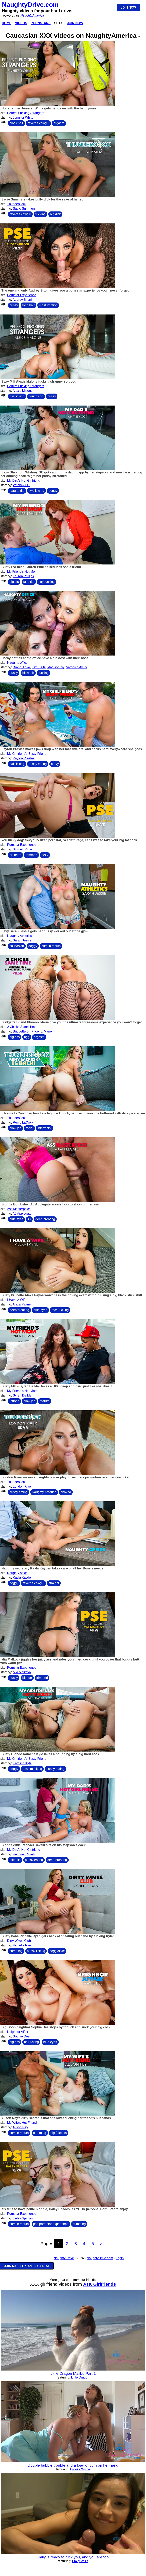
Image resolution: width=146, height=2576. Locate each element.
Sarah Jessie (22, 940)
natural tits (17, 490)
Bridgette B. (21, 1031)
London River (22, 1486)
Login (120, 2258)
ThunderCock (16, 204)
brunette (15, 855)
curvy (55, 764)
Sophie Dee (21, 2036)
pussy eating (38, 764)
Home (6, 23)
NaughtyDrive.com (30, 4)
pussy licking (36, 1951)
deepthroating (45, 1219)
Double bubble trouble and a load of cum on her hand (73, 2465)
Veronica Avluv (76, 667)
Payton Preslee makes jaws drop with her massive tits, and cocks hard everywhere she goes (71, 749)
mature (45, 1401)
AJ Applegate (22, 1213)
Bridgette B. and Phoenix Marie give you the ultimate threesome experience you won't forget (71, 1022)
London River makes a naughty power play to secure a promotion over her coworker (65, 1477)
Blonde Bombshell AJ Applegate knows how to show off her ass (50, 1204)
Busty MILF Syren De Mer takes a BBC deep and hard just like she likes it (56, 1386)
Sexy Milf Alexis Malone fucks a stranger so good (38, 381)
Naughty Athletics (19, 935)
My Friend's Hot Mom (22, 571)
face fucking (60, 1310)
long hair (28, 305)
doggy (53, 490)
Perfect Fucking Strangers (25, 113)
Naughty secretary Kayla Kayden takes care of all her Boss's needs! (52, 1568)
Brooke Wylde (80, 2469)
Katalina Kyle (22, 1763)
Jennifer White (23, 117)
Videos (21, 23)
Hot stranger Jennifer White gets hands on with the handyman (48, 108)
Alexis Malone (23, 390)
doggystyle (57, 1951)
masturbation (48, 305)
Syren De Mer (23, 1395)
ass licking (17, 396)
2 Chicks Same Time (22, 1027)
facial (29, 1128)
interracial (44, 1128)
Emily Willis (80, 2561)
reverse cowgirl (38, 123)
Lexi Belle (39, 667)
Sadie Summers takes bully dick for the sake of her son (43, 199)
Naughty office (17, 662)
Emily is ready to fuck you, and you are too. (73, 2557)
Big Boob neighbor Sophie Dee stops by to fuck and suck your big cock (55, 2027)
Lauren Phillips (23, 576)
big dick (55, 214)
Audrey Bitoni (22, 299)
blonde (27, 1677)
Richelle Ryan (23, 1945)
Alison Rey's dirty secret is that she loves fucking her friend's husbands (56, 2118)
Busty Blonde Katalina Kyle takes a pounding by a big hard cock (50, 1754)
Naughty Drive (64, 2258)
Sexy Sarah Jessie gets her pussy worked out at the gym (44, 931)
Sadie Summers (24, 208)
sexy (45, 855)
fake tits (28, 581)
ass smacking (32, 1769)
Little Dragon (80, 2377)
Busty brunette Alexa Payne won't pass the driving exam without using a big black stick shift (71, 1295)
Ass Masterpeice (19, 1209)
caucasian (36, 396)
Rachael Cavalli (24, 1854)
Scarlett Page (22, 849)
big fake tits (59, 2133)
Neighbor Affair (17, 2031)
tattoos (14, 1401)
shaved (66, 1492)
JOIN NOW (128, 7)
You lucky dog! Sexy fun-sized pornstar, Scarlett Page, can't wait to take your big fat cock (69, 840)
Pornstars (40, 23)
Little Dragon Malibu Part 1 (73, 2373)
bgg (26, 1037)
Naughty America (44, 1492)
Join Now (75, 23)
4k (29, 1219)
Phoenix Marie (41, 1031)
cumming (16, 1951)
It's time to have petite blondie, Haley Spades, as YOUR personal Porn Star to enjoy (64, 2209)
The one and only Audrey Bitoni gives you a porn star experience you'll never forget (65, 290)
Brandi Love (21, 667)
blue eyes (16, 1219)
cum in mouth (51, 946)
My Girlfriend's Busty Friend (26, 753)
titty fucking (47, 581)
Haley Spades (23, 2218)
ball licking (17, 764)
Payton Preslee (24, 758)
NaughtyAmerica (32, 15)
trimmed (31, 855)
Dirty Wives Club (19, 1940)
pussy (14, 305)
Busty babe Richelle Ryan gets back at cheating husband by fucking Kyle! (57, 1936)
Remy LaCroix (23, 1122)
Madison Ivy (55, 667)
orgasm (59, 123)
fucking (40, 214)
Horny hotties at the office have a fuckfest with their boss (44, 658)
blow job (28, 673)
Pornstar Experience (21, 295)
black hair (16, 123)
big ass (15, 1037)
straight (54, 1583)
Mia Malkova (22, 1672)
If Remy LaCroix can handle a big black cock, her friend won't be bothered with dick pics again (73, 1113)
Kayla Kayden (23, 1577)
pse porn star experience (50, 2224)
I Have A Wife (16, 1299)
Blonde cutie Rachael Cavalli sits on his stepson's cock (43, 1845)
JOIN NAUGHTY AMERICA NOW (27, 2266)
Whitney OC (21, 485)
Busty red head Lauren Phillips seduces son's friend (41, 567)
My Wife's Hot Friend (22, 2122)
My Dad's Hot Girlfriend (23, 480)
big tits (14, 581)
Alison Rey (20, 2127)
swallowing (36, 490)
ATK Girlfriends (99, 2284)
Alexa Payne (22, 1304)
